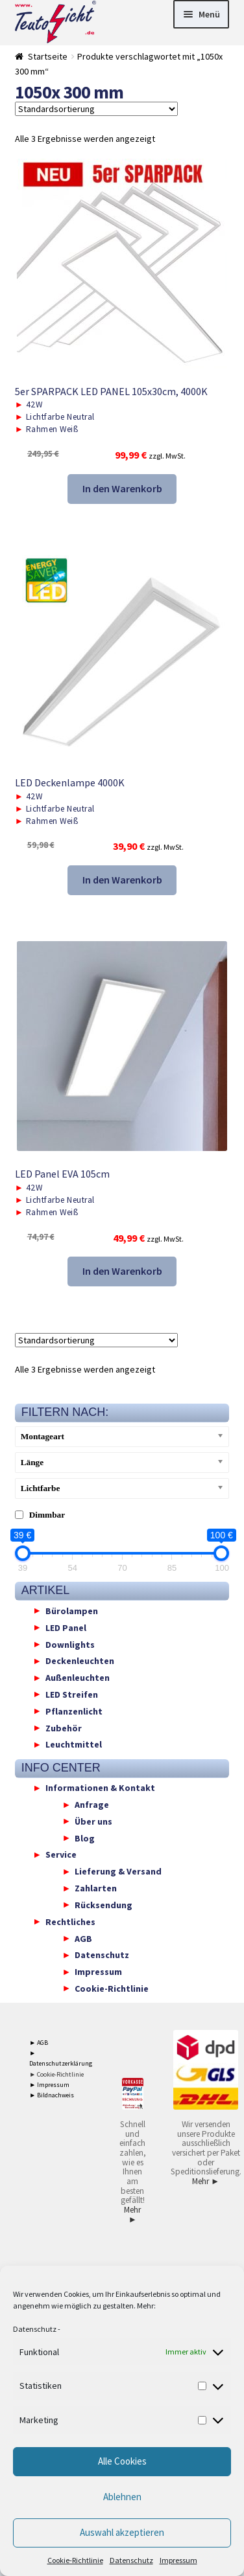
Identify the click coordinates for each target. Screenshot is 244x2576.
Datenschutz (34, 2329)
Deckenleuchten (79, 1661)
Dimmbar (47, 1515)
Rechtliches (70, 1921)
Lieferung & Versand (118, 1871)
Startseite (47, 56)
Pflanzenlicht (74, 1710)
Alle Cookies (122, 2461)
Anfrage (92, 1804)
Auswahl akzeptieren (122, 2532)
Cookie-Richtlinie (75, 2560)
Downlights (70, 1644)
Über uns (93, 1821)
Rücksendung (103, 1904)
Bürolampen (71, 1610)
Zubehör (63, 1727)
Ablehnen (122, 2497)
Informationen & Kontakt (100, 1788)
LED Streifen (71, 1694)
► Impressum (49, 2084)
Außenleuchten (77, 1677)
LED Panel (65, 1627)
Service (61, 1854)
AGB (83, 1938)
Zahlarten (96, 1888)
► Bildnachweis (51, 2095)
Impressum (178, 2560)
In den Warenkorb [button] (122, 488)
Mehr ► (132, 2214)
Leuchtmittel (73, 1744)
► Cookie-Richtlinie (56, 2074)
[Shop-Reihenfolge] (96, 109)
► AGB (38, 2042)
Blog (85, 1837)
